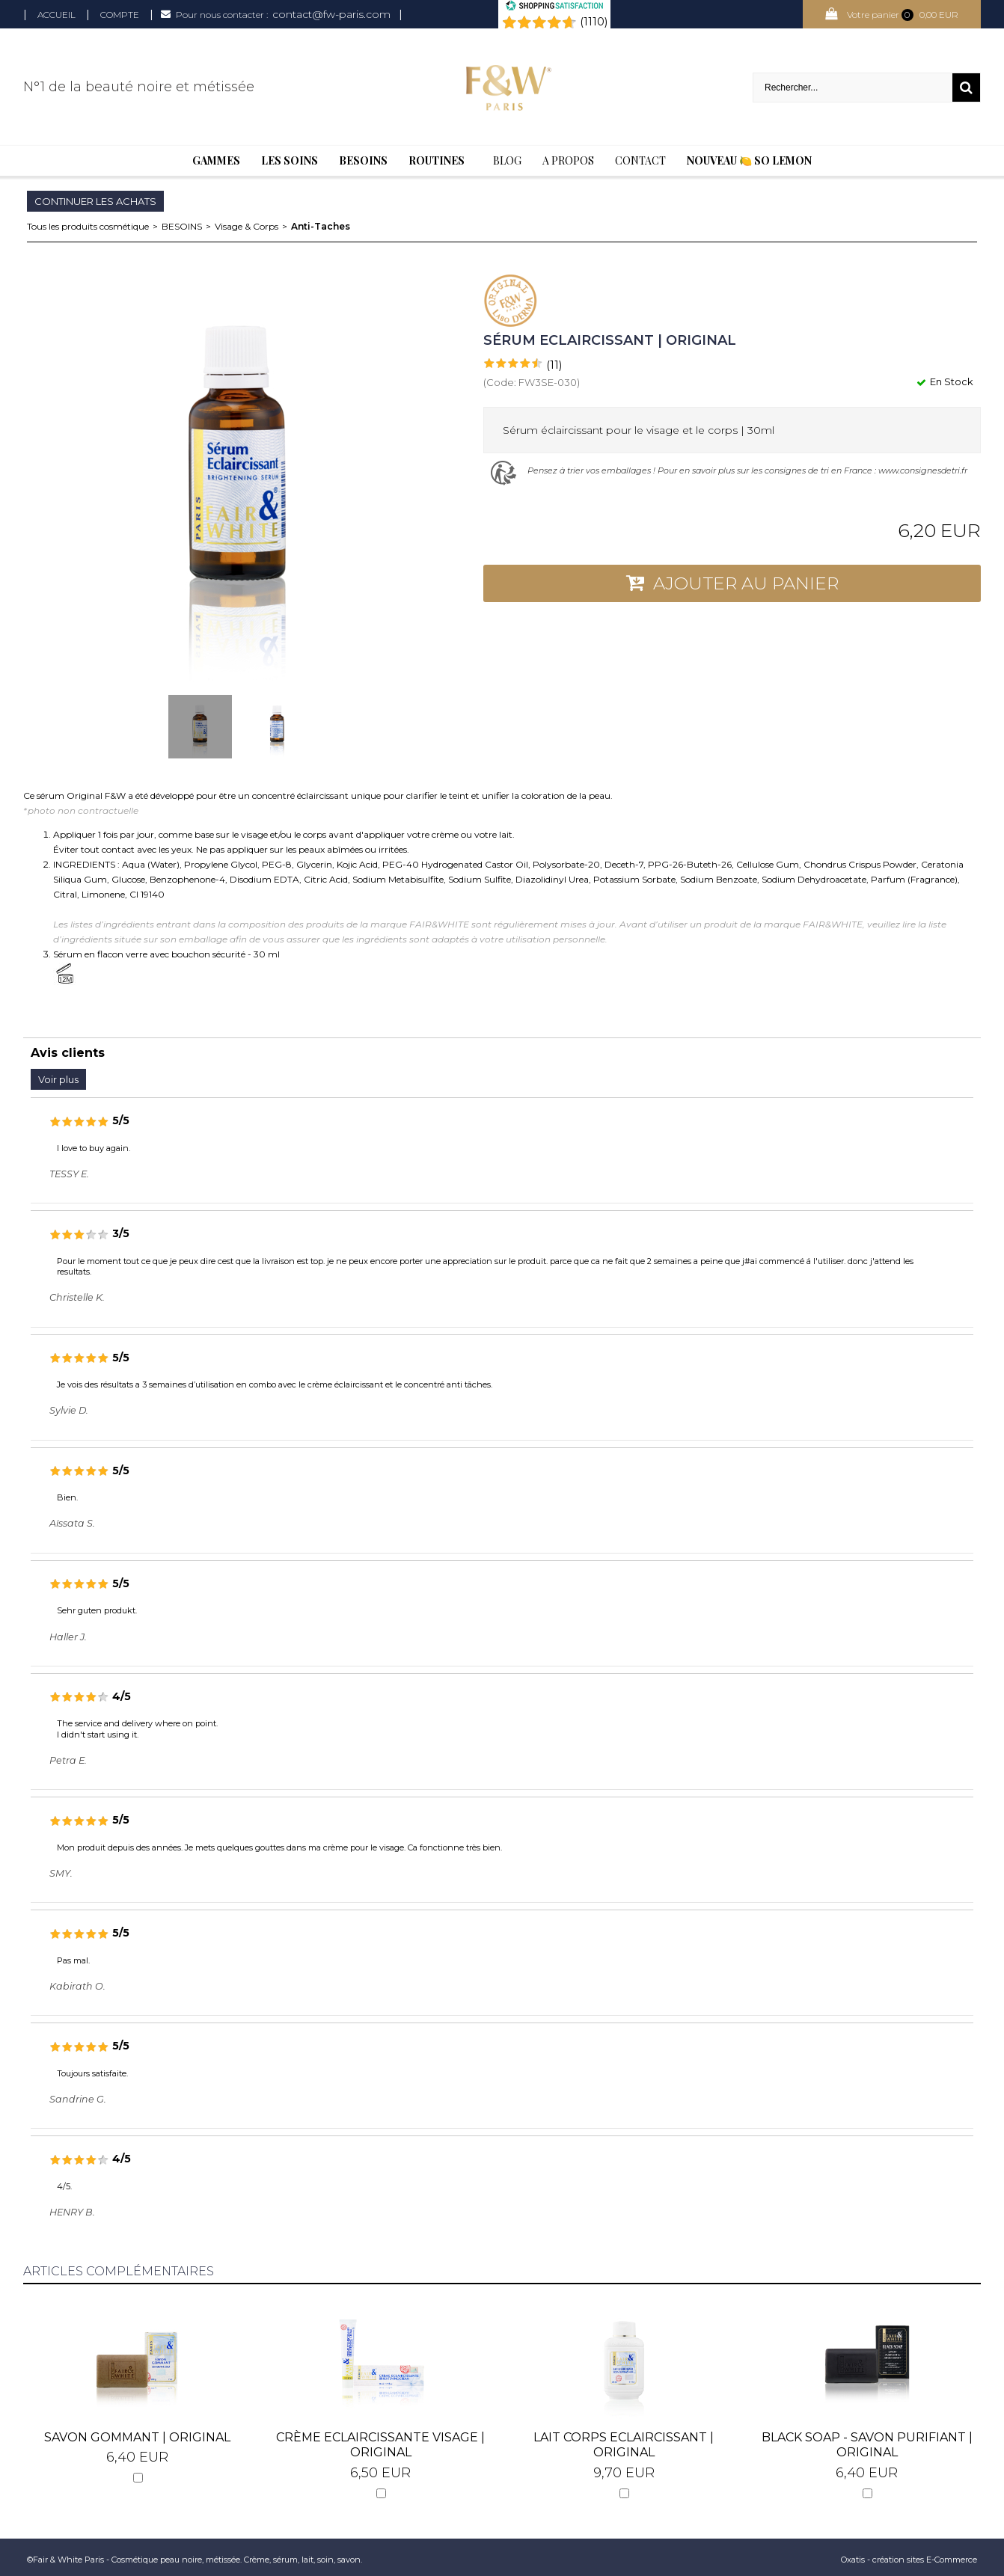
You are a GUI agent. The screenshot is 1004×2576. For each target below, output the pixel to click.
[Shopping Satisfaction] (554, 7)
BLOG (507, 160)
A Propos (568, 160)
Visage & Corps (246, 226)
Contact (640, 160)
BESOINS (182, 226)
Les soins (289, 160)
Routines (436, 160)
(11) (554, 365)
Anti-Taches (320, 226)
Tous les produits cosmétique (88, 226)
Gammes (216, 160)
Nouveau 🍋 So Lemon (749, 160)
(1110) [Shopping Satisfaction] (593, 21)
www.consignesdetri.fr (922, 470)
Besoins (363, 160)
